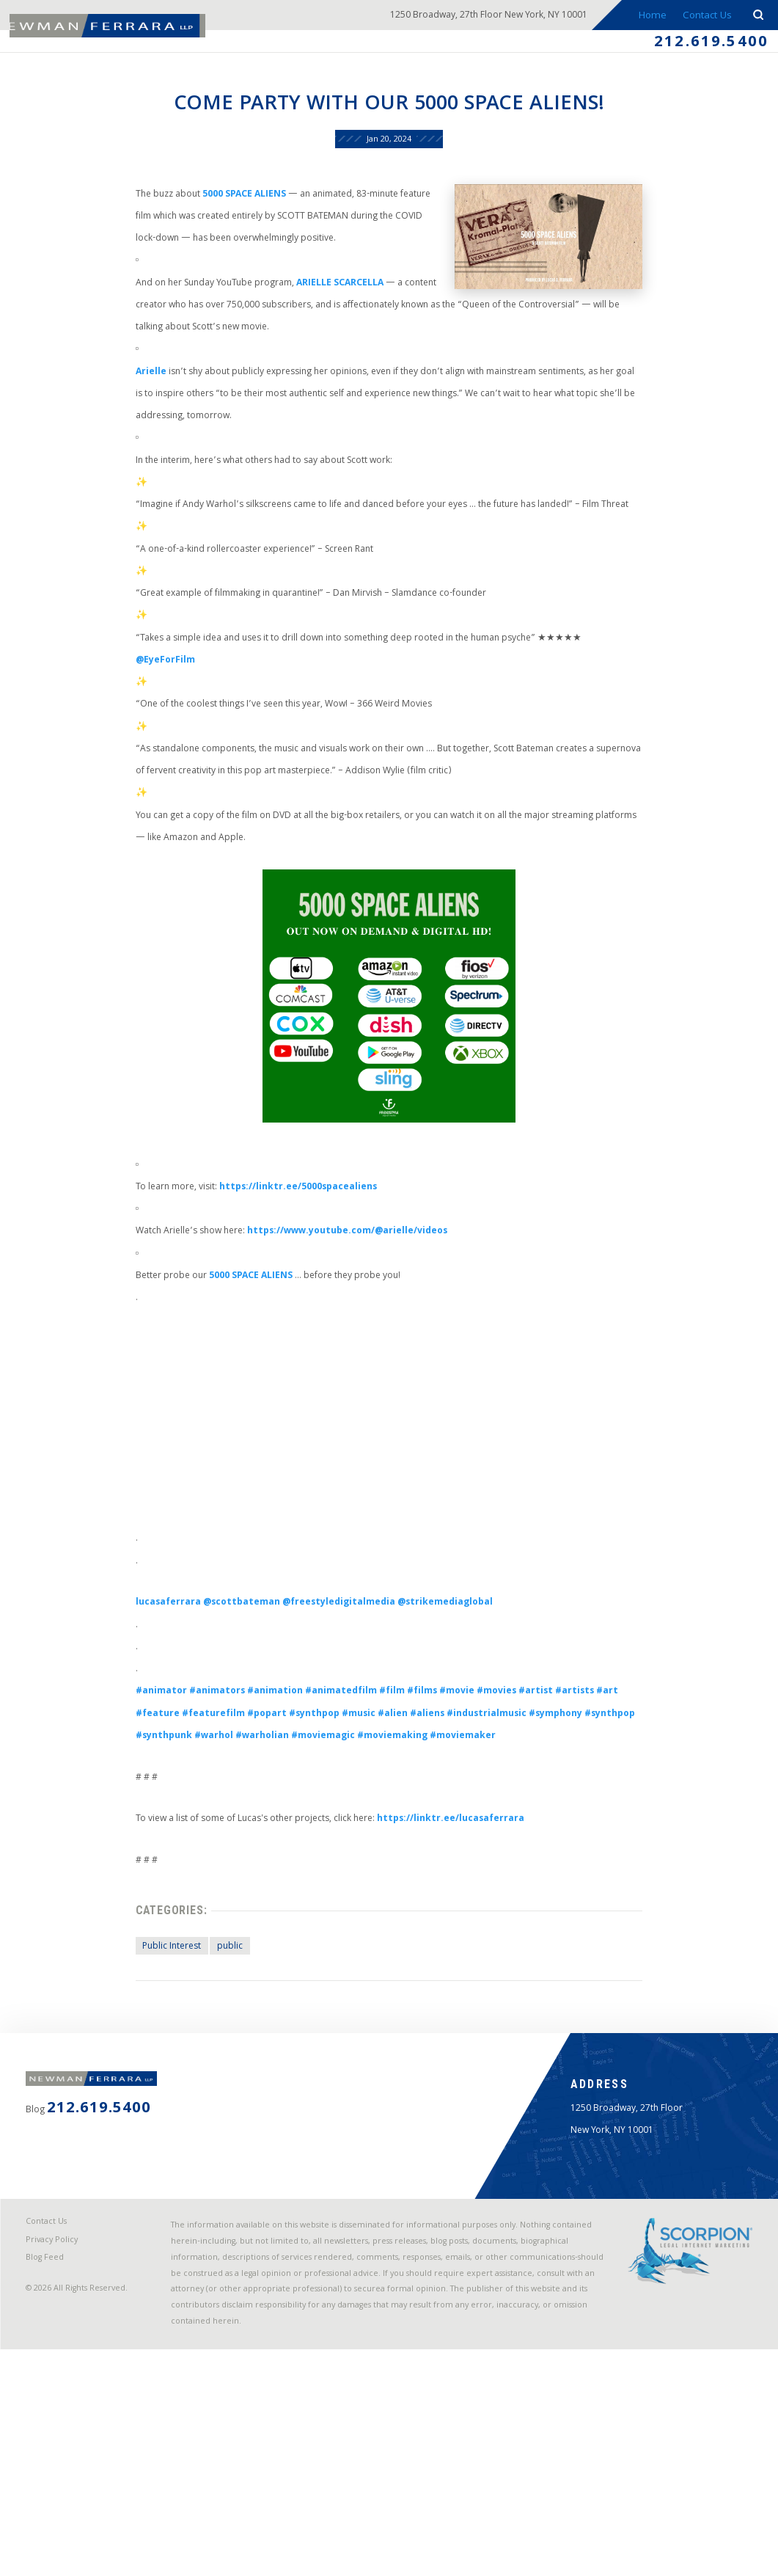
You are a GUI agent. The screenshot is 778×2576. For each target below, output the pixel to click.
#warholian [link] (310, 1884)
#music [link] (359, 1859)
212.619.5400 (705, 45)
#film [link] (395, 1835)
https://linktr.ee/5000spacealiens (289, 1304)
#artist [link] (560, 1835)
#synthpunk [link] (200, 1884)
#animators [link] (200, 1835)
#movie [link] (470, 1835)
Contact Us (705, 16)
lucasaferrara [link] (145, 1737)
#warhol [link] (256, 1884)
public (211, 2110)
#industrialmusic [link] (502, 1859)
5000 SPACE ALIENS (230, 209)
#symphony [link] (581, 1859)
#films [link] (430, 1835)
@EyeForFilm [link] (141, 724)
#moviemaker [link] (534, 1884)
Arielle (125, 405)
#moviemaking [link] (455, 1884)
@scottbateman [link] (227, 1737)
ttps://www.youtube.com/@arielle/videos (347, 1353)
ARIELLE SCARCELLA (335, 307)
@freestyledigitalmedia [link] (335, 1737)
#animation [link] (265, 1835)
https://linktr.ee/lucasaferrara (457, 1971)
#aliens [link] (435, 1859)
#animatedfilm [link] (338, 1835)
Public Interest (148, 2110)
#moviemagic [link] (378, 1884)
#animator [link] (137, 1835)
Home (649, 16)
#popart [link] (254, 1859)
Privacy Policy (56, 2456)
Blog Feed (49, 2476)
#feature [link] (133, 1859)
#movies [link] (515, 1835)
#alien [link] (397, 1859)
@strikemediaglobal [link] (454, 1737)
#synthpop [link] (308, 1859)
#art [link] (639, 1835)
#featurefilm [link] (195, 1859)
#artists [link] (603, 1835)
